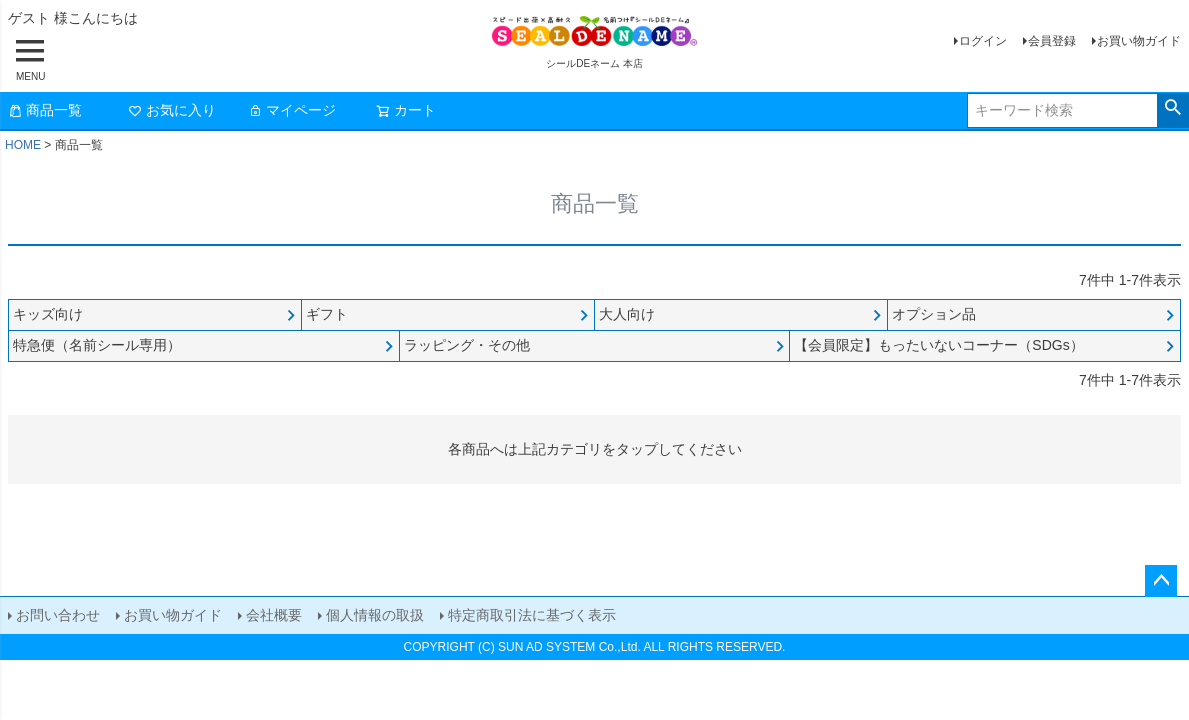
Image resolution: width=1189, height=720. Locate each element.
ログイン (983, 41)
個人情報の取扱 (375, 615)
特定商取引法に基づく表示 (532, 615)
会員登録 (1052, 41)
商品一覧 (45, 110)
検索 (1172, 108)
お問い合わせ (58, 615)
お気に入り (172, 110)
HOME (23, 145)
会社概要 (274, 615)
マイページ (292, 110)
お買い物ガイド (1139, 41)
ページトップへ (1161, 581)
